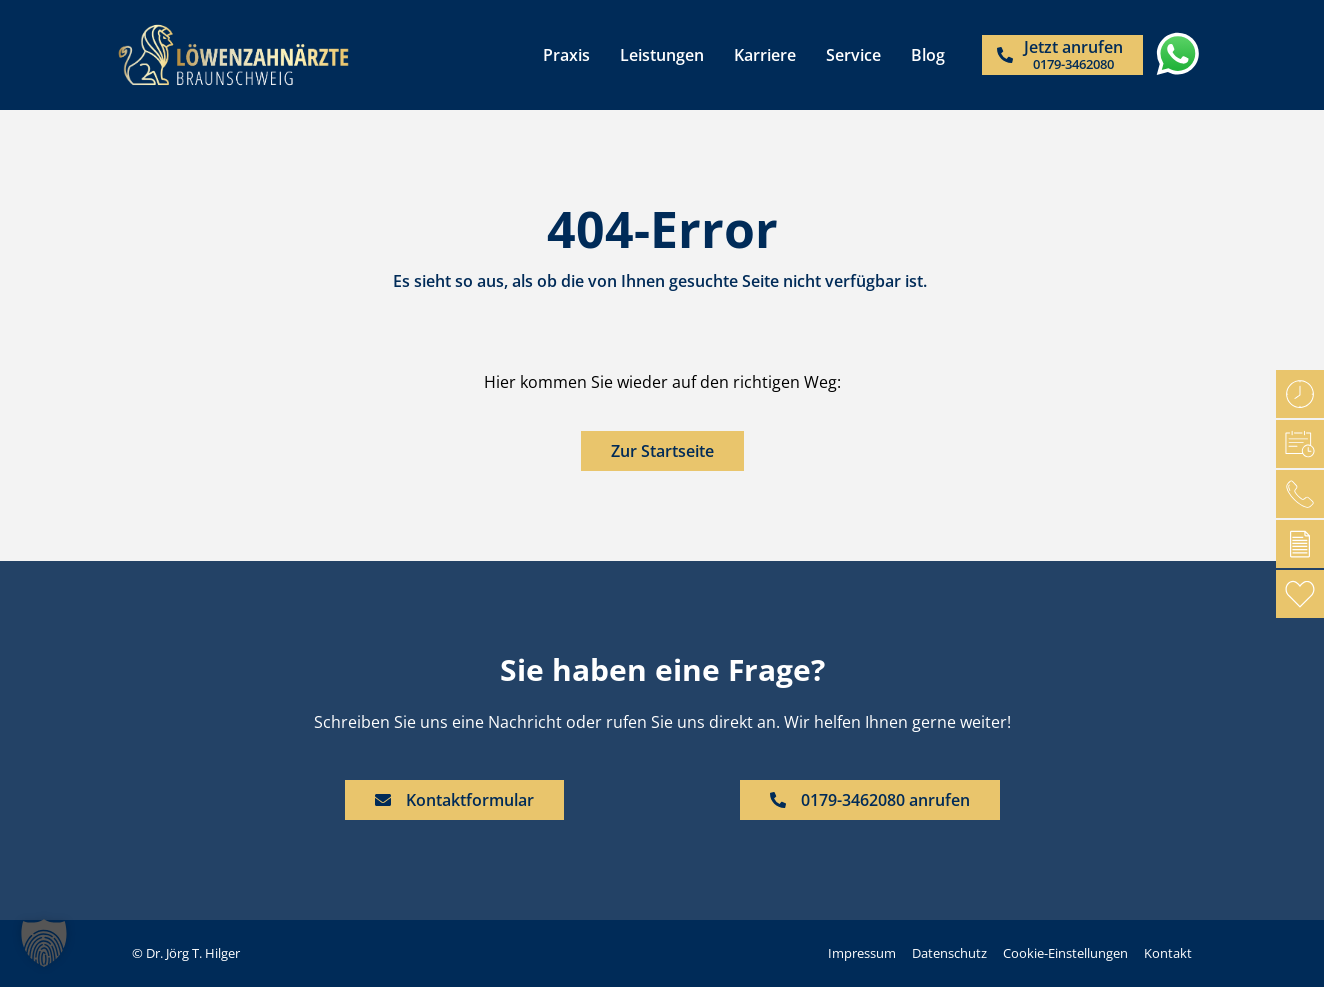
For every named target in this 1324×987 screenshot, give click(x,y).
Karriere (765, 55)
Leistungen (662, 55)
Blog (928, 55)
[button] (44, 943)
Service (853, 55)
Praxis (566, 55)
